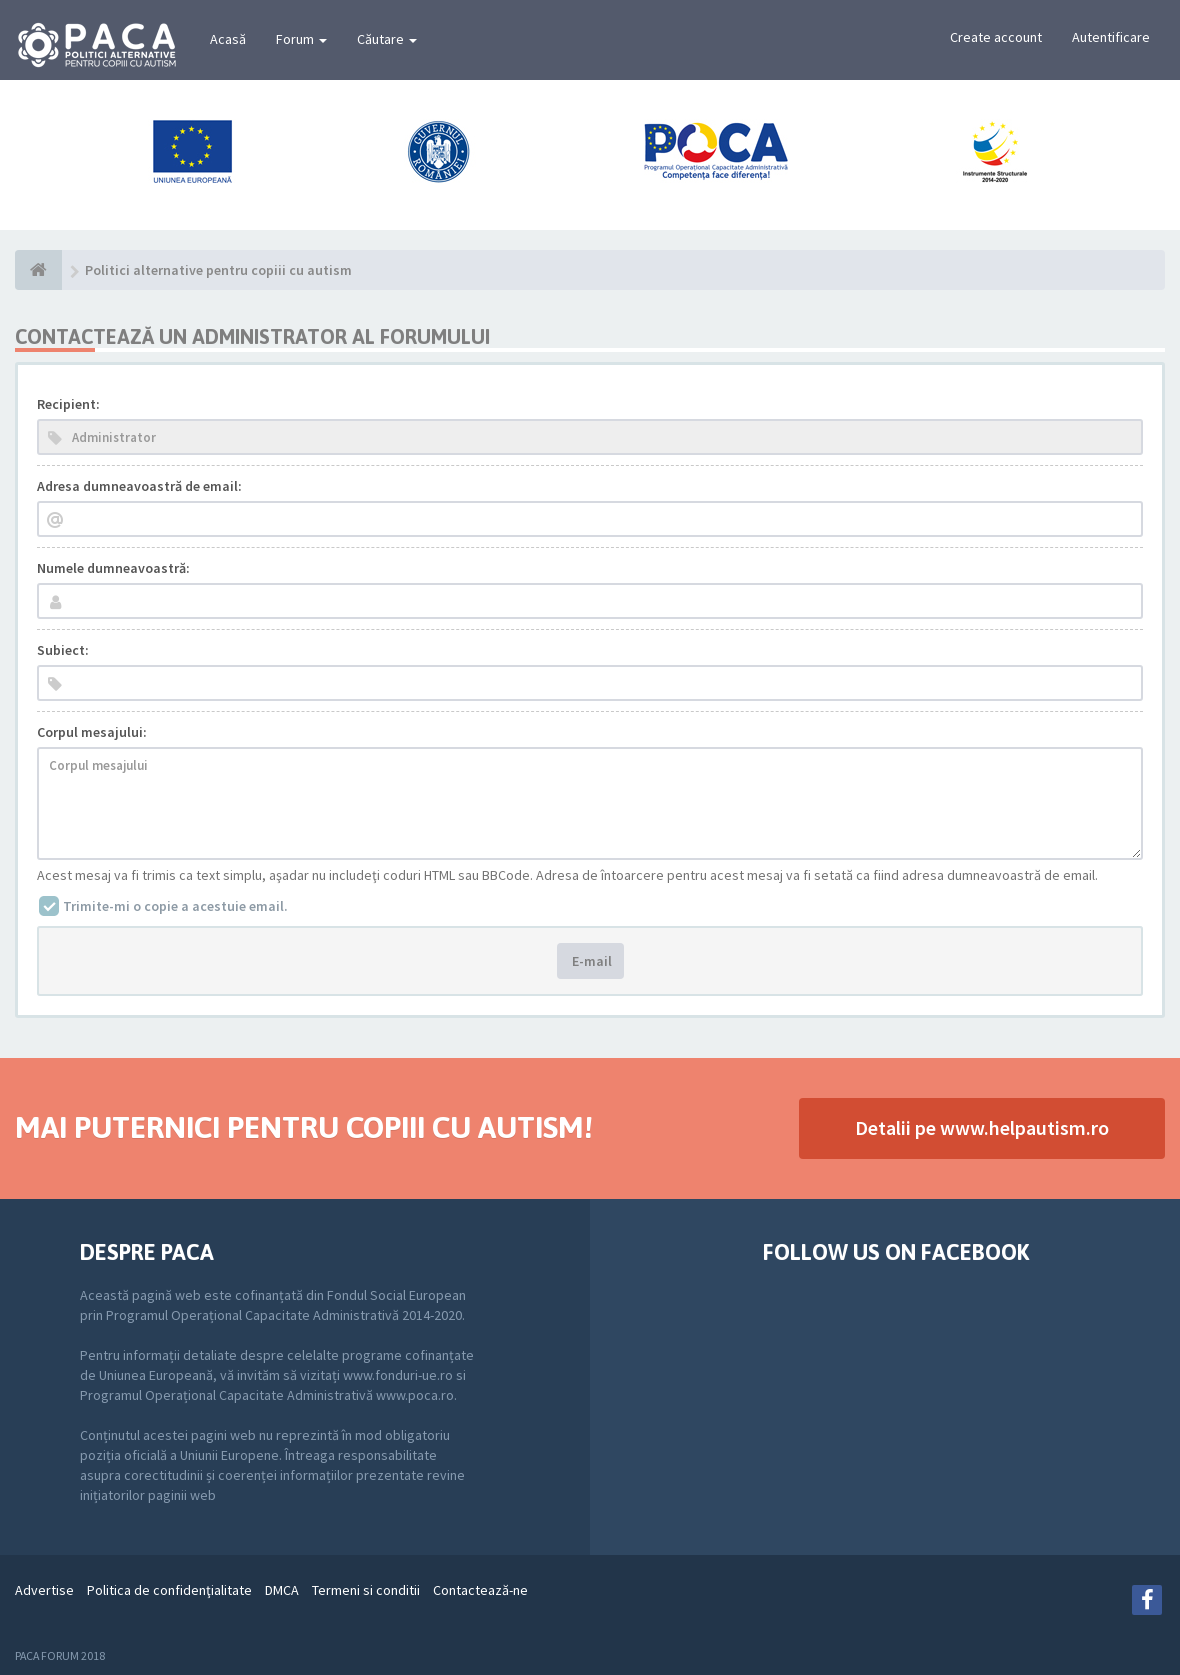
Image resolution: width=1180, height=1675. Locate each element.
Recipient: (68, 404)
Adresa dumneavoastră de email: (139, 486)
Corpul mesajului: (92, 732)
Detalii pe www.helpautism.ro (982, 1127)
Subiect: (63, 650)
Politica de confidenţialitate (169, 1590)
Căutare (387, 39)
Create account (996, 37)
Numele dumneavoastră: (113, 568)
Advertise (44, 1590)
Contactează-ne (480, 1590)
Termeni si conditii (366, 1590)
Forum (301, 39)
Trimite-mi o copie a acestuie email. (175, 906)
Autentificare (1111, 37)
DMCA (282, 1590)
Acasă (228, 39)
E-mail (590, 961)
